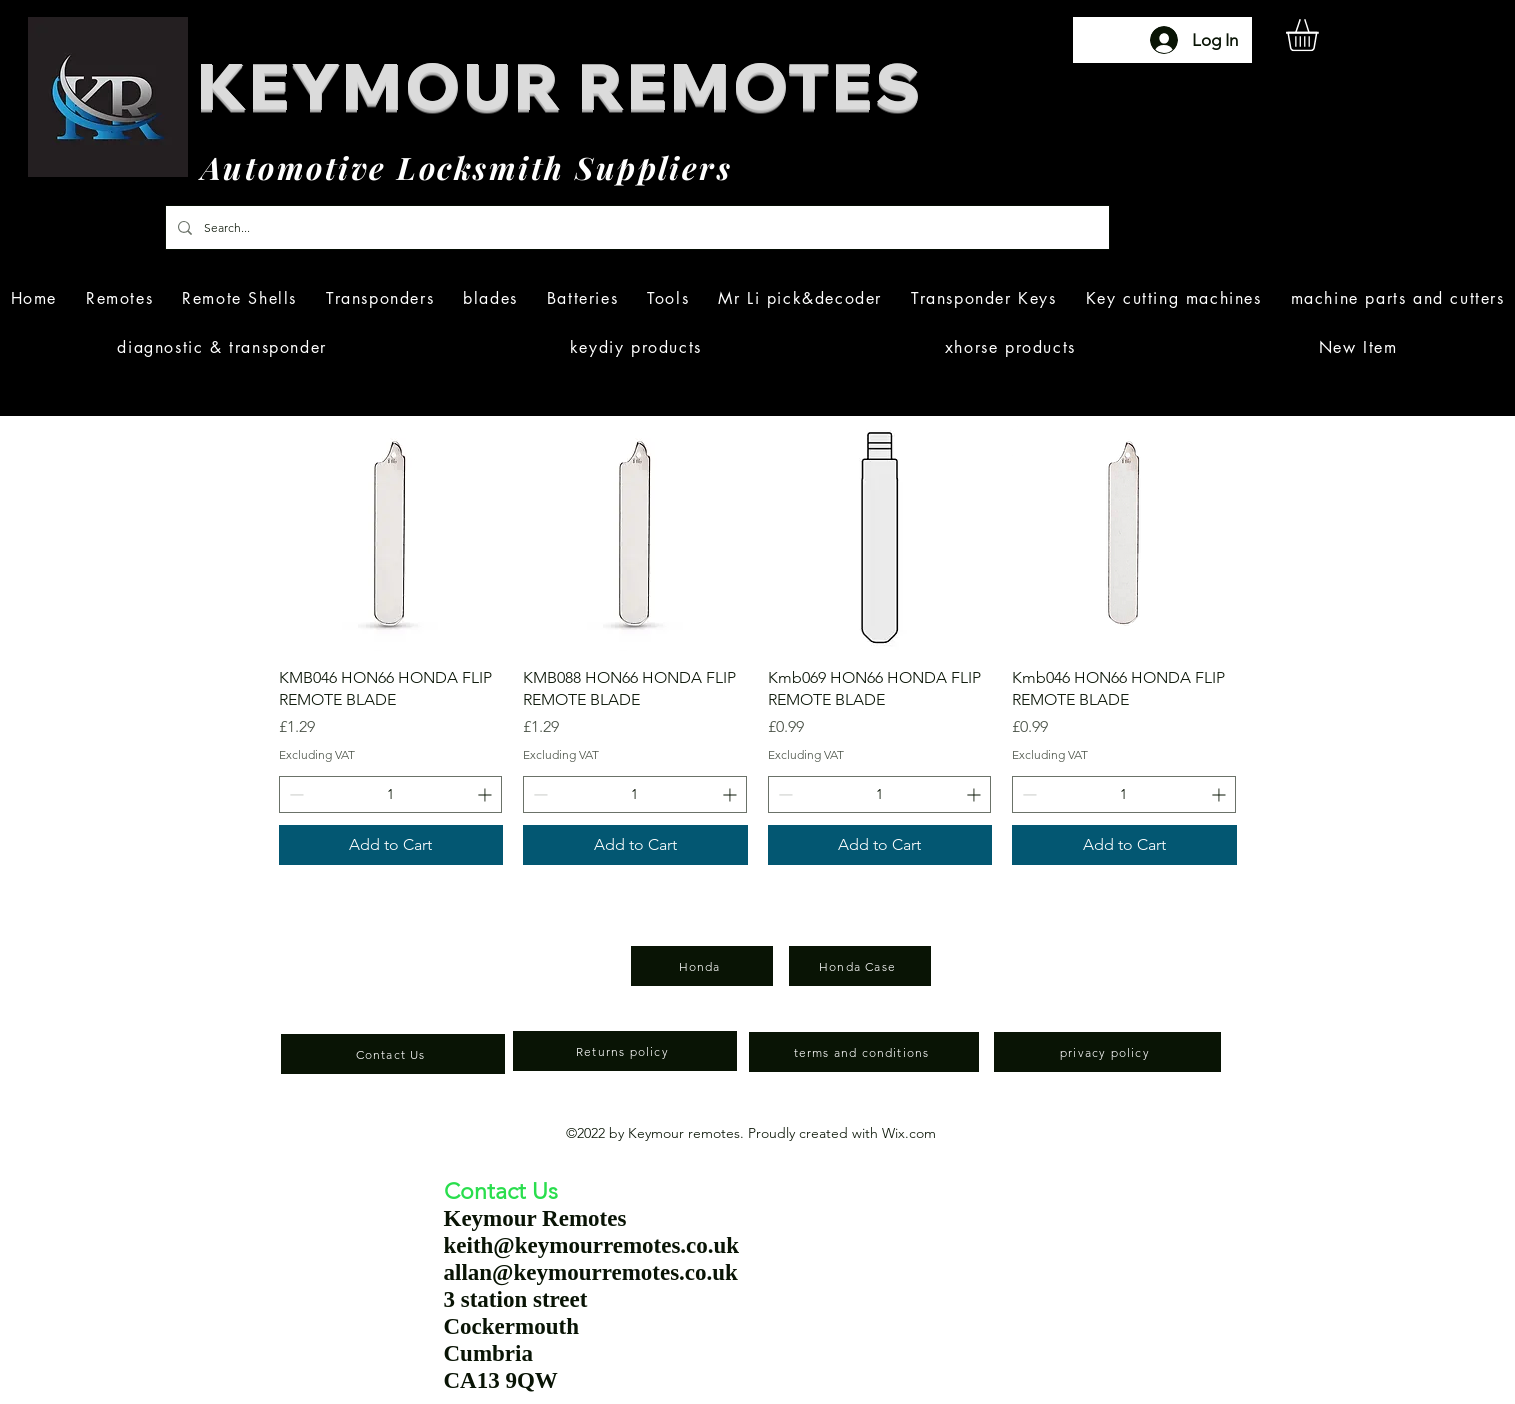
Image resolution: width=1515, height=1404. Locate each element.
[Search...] (635, 227)
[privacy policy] (1107, 1052)
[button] (1321, 35)
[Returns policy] (625, 1051)
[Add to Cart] (391, 845)
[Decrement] (294, 794)
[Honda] (702, 966)
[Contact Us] (393, 1054)
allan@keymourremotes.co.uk (591, 1272)
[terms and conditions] (864, 1052)
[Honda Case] (860, 966)
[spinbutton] (391, 794)
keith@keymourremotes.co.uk (592, 1245)
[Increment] (486, 794)
